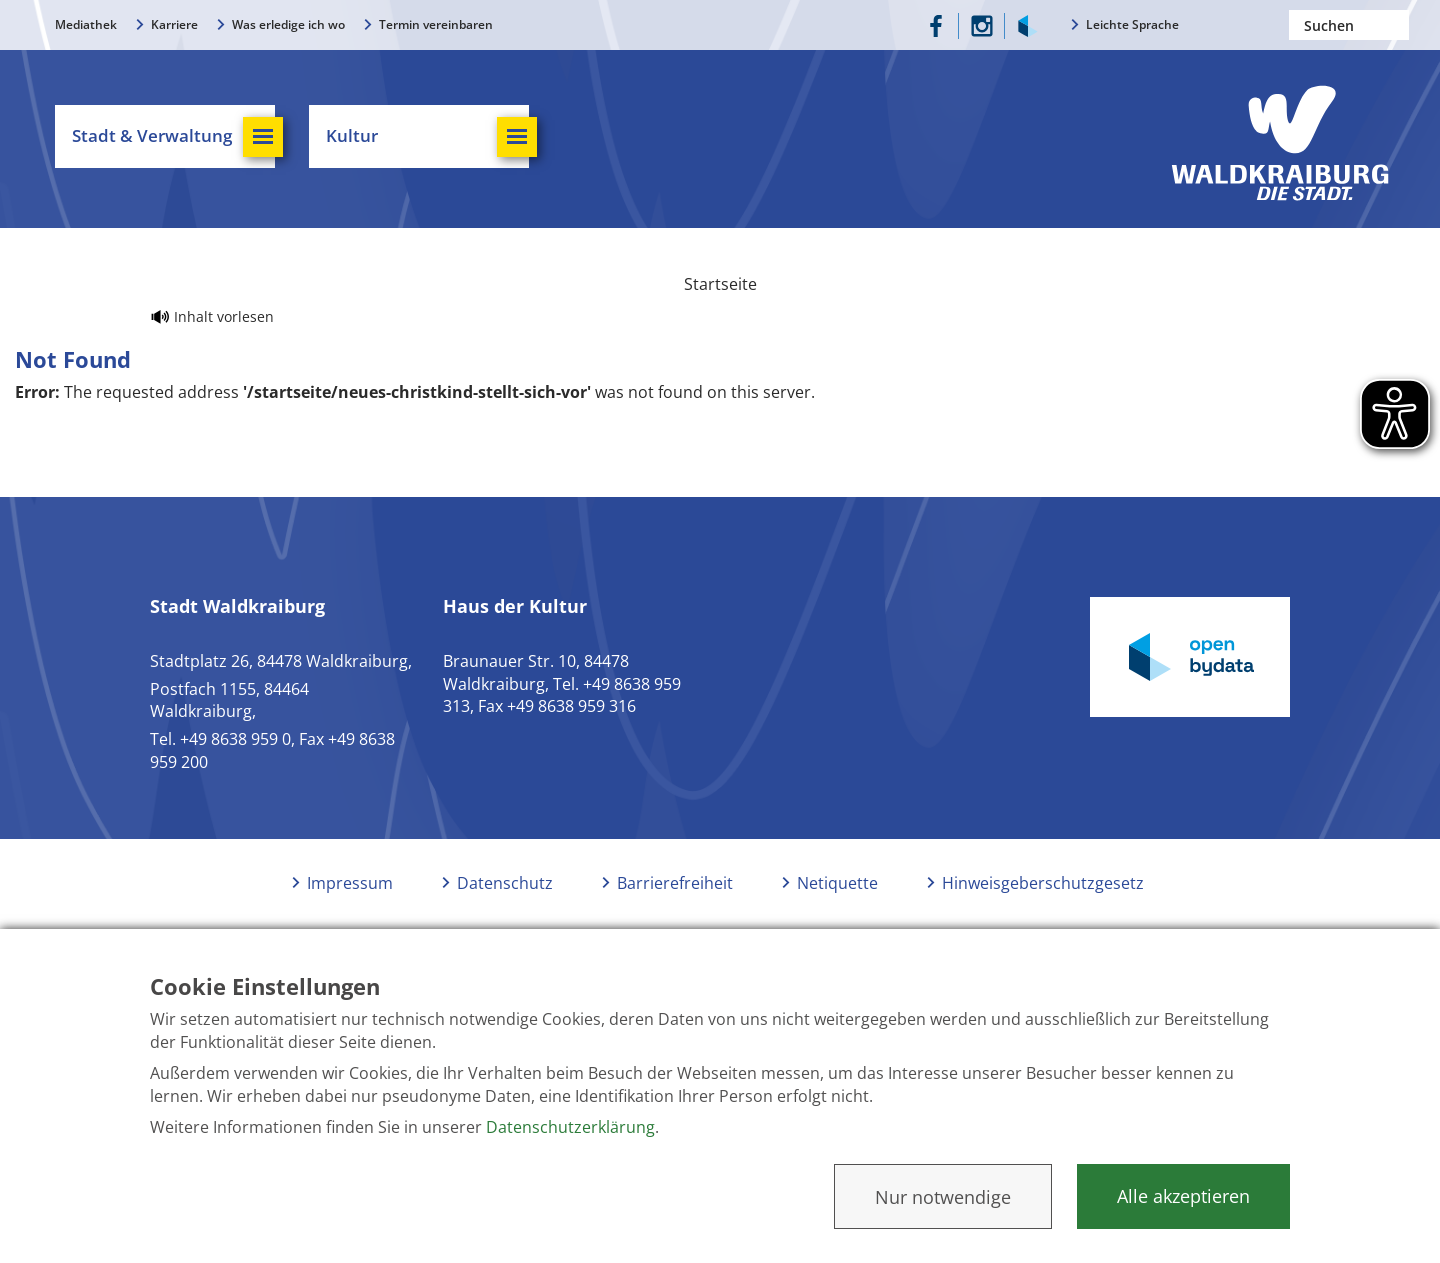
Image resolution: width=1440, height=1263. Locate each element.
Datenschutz (505, 883)
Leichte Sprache (1132, 24)
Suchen (1394, 25)
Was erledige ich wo (288, 24)
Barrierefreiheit (675, 883)
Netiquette (837, 883)
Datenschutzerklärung (570, 1127)
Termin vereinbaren (436, 24)
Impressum (350, 883)
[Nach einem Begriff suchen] (1349, 25)
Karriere (174, 24)
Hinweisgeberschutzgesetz (1043, 883)
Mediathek (86, 24)
